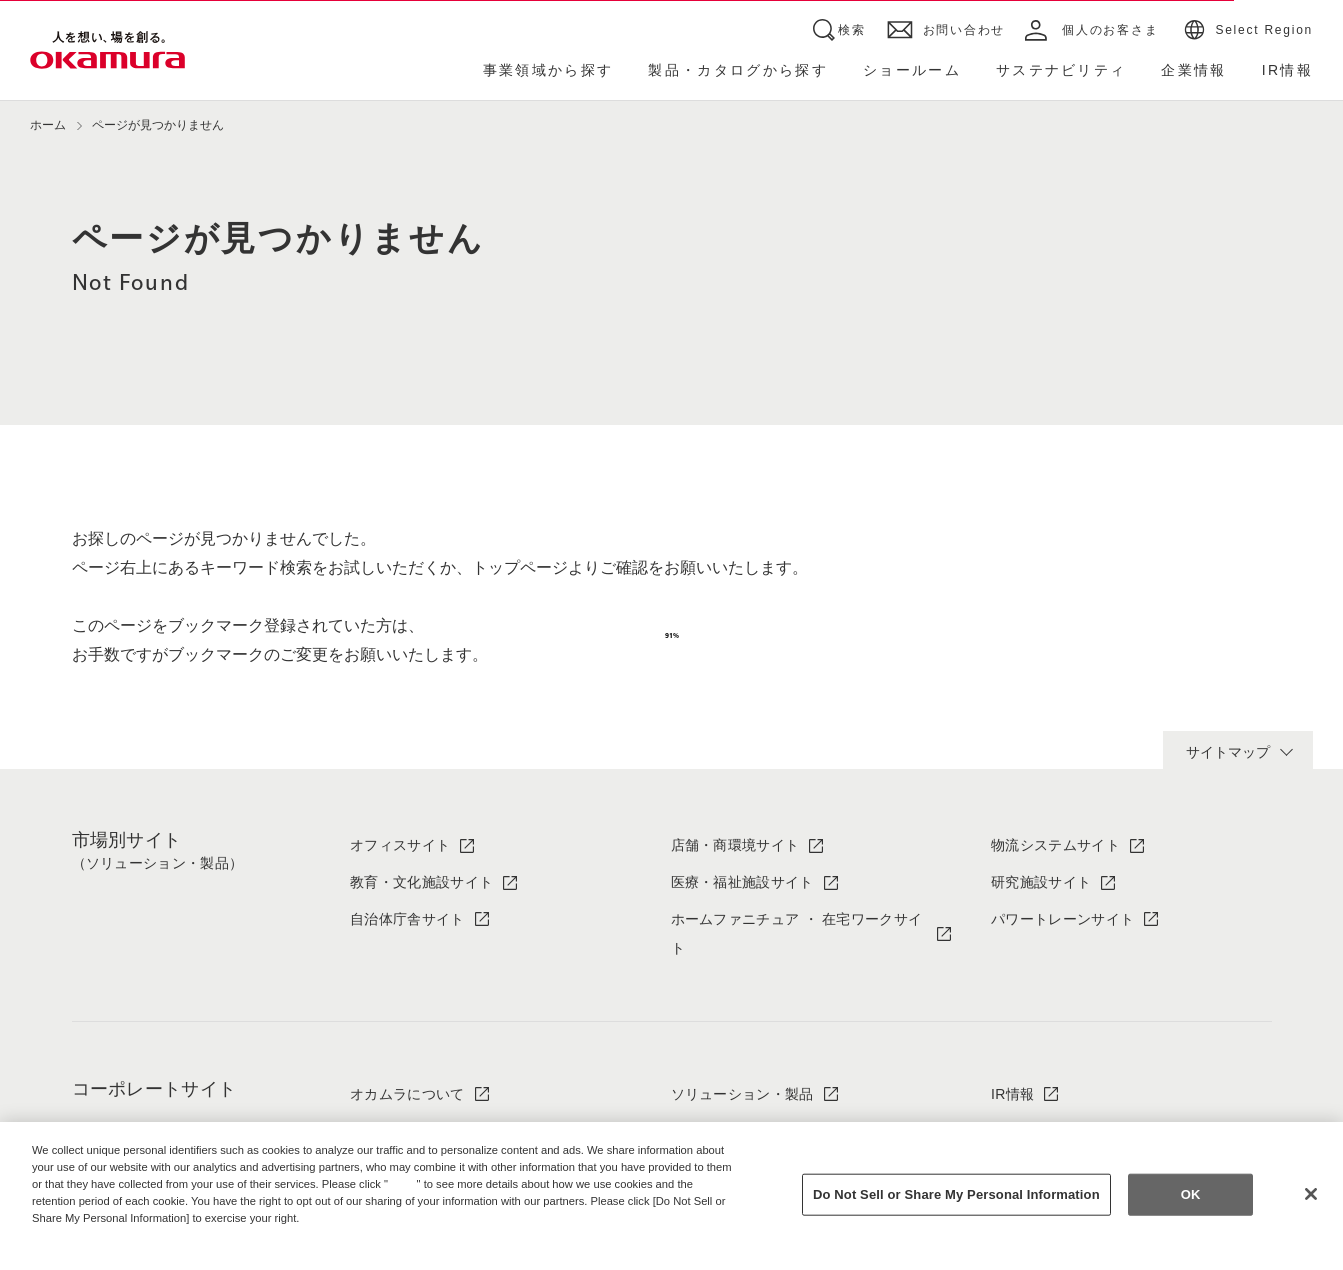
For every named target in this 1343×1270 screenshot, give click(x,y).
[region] (671, 1196)
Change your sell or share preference (136, 1251)
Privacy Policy (75, 1234)
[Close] (1311, 1194)
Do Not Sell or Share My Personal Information (956, 1194)
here (405, 1184)
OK (1191, 1194)
